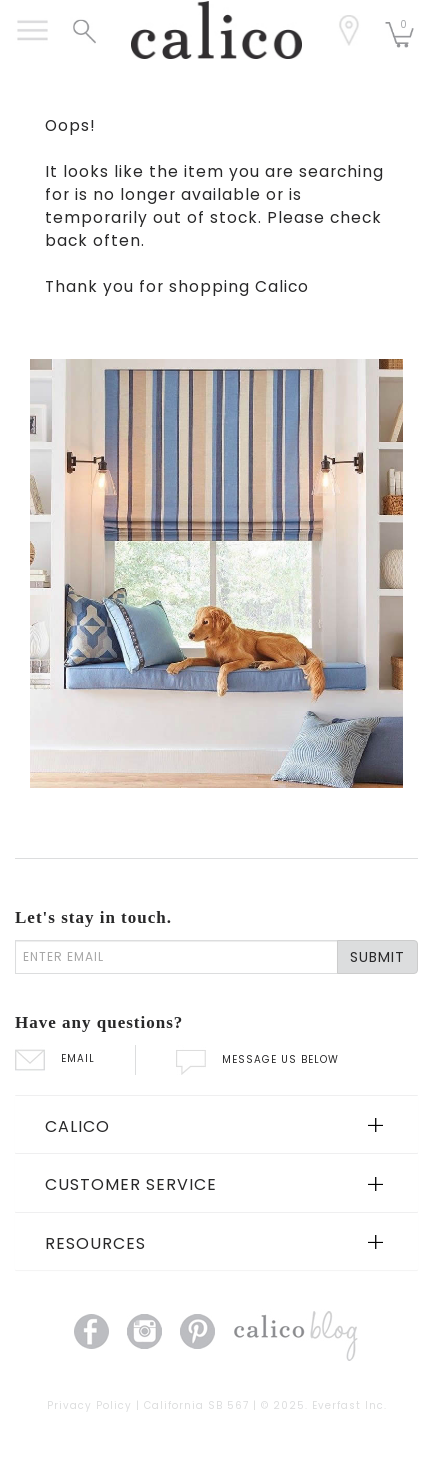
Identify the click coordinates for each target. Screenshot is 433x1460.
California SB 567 (196, 1405)
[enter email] (176, 957)
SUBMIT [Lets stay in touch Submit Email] (377, 957)
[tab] (216, 1125)
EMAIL (55, 1058)
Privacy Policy (89, 1405)
